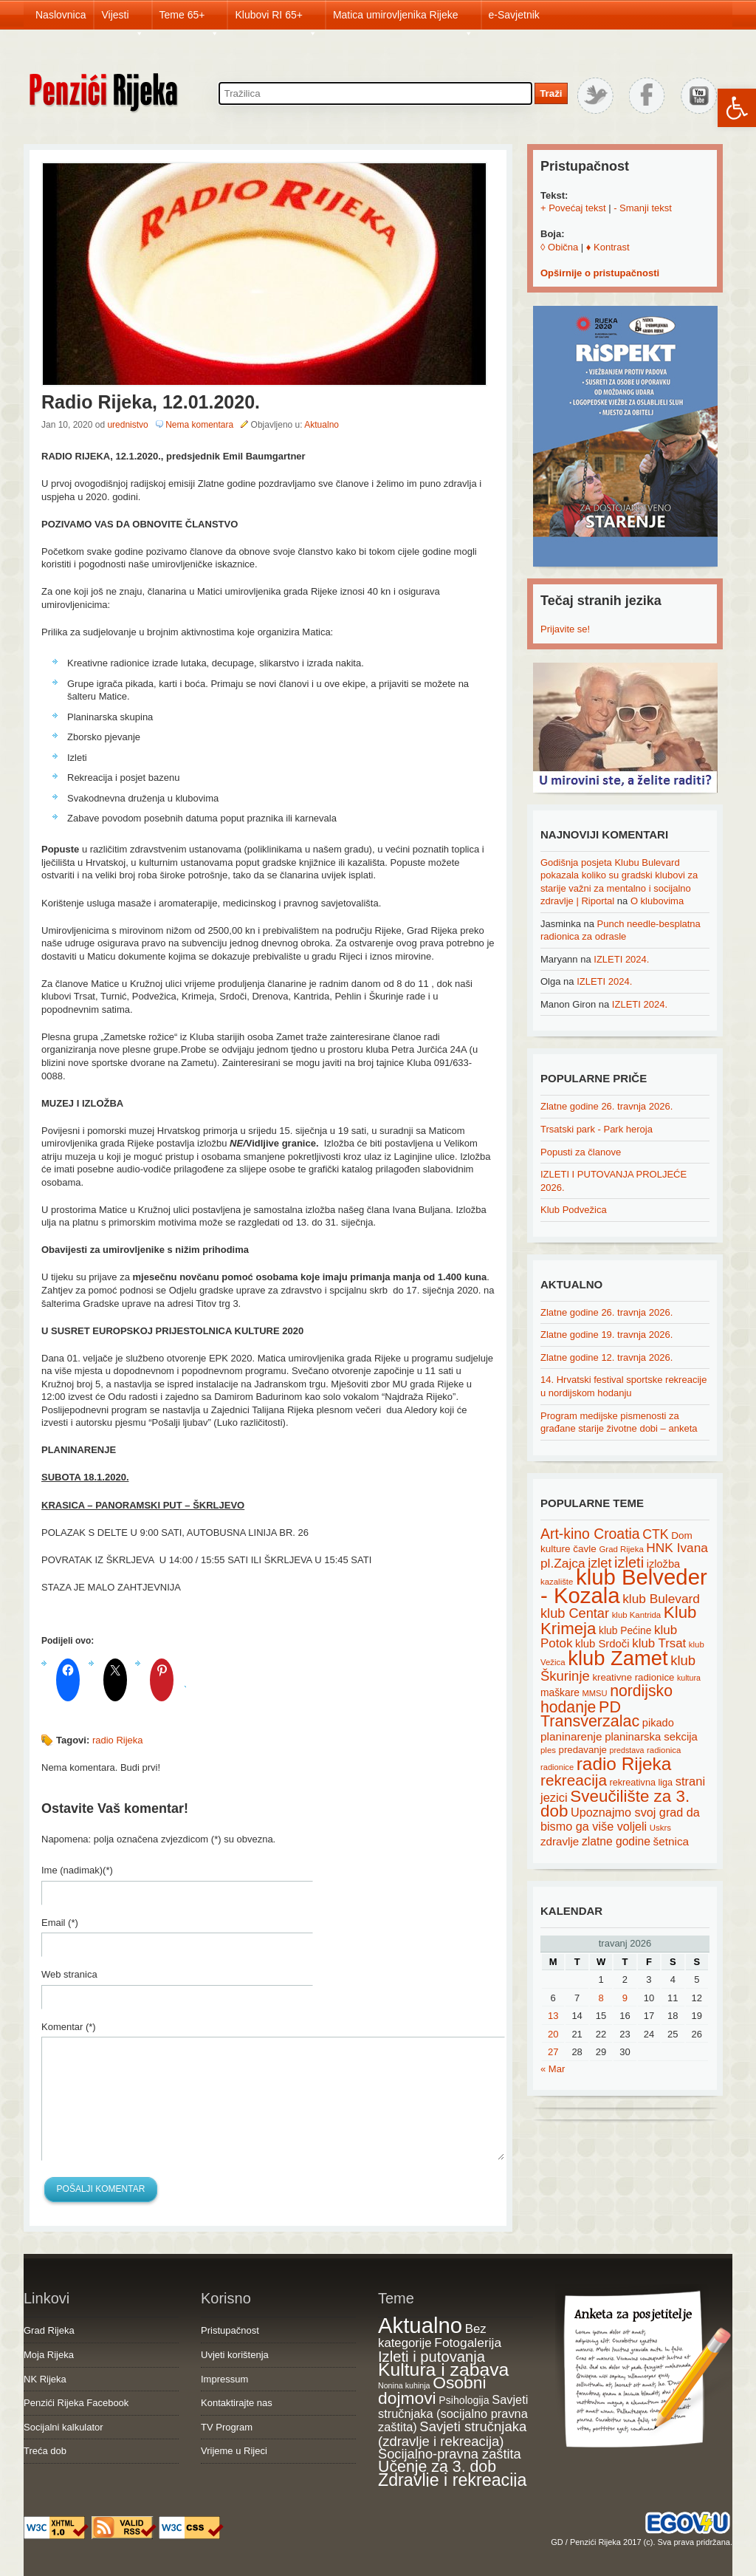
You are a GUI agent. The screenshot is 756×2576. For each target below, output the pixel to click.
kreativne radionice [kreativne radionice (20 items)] (633, 1677)
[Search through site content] (375, 93)
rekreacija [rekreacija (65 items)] (573, 1780)
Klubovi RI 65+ (276, 19)
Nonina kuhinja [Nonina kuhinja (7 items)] (404, 2385)
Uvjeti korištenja (235, 2354)
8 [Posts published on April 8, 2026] (600, 1997)
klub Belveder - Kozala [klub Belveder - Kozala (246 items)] (623, 1586)
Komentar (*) (68, 2026)
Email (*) (59, 1922)
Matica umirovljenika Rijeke (403, 19)
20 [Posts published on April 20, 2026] (553, 2034)
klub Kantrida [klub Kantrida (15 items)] (637, 1614)
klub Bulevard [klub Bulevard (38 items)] (661, 1598)
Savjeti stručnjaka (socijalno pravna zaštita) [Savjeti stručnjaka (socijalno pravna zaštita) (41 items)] (453, 2413)
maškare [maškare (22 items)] (560, 1692)
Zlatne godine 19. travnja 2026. (606, 1334)
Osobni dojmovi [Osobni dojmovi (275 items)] (432, 2390)
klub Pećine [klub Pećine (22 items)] (625, 1630)
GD (557, 2542)
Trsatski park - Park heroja (596, 1129)
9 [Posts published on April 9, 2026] (625, 1997)
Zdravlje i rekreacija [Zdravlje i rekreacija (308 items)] (452, 2480)
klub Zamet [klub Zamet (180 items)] (617, 1658)
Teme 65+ (189, 19)
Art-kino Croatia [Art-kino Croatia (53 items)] (590, 1534)
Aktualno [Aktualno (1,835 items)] (420, 2325)
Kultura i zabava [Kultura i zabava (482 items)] (443, 2369)
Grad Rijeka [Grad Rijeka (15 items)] (621, 1549)
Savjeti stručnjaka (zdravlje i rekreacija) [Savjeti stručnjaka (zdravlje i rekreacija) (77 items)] (452, 2434)
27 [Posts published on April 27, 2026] (553, 2051)
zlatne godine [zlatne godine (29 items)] (616, 1841)
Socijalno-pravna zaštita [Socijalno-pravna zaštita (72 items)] (449, 2453)
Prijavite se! (565, 629)
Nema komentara (199, 425)
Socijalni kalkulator (63, 2427)
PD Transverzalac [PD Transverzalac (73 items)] (589, 1714)
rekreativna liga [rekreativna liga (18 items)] (641, 1782)
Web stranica (69, 1974)
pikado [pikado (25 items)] (658, 1723)
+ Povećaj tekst (573, 207)
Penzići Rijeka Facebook (76, 2402)
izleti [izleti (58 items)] (629, 1562)
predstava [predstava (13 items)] (627, 1750)
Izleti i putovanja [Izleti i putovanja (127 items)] (431, 2356)
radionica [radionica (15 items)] (664, 1750)
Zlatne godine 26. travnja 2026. (606, 1106)
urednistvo (127, 425)
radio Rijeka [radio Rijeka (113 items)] (624, 1764)
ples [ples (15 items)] (548, 1750)
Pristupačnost (230, 2330)
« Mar (552, 2068)
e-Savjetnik (514, 15)
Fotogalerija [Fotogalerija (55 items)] (467, 2342)
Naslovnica (60, 15)
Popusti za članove (580, 1152)
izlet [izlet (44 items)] (599, 1563)
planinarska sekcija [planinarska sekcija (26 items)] (651, 1737)
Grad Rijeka (49, 2330)
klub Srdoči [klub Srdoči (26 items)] (602, 1644)
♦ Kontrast (608, 247)
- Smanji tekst (643, 207)
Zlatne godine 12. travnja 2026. (606, 1357)
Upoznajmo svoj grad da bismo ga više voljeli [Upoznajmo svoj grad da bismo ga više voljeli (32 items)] (620, 1819)
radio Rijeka (117, 1740)
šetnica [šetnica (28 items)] (671, 1841)
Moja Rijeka (49, 2354)
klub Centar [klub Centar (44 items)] (574, 1613)
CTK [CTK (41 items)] (655, 1534)
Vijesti (122, 19)
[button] (737, 108)
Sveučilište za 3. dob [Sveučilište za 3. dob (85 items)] (615, 1804)
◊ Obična (559, 247)
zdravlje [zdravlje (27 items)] (559, 1841)
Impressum (224, 2379)
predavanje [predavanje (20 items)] (583, 1749)
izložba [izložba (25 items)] (663, 1564)
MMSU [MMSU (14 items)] (595, 1693)
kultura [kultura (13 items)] (689, 1677)
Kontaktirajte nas (236, 2402)
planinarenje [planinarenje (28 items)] (571, 1736)
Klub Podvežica (573, 1209)
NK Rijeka (45, 2379)
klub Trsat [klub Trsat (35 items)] (659, 1643)
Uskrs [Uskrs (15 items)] (660, 1827)
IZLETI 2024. (621, 959)
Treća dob (45, 2450)
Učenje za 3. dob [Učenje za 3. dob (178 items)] (437, 2467)
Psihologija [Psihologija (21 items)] (464, 2400)
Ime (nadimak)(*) (77, 1870)
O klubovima (657, 900)
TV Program (226, 2427)
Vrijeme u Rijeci (234, 2450)
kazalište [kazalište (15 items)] (556, 1581)
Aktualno (321, 425)
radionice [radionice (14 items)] (557, 1767)
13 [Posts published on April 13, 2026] (553, 2015)
